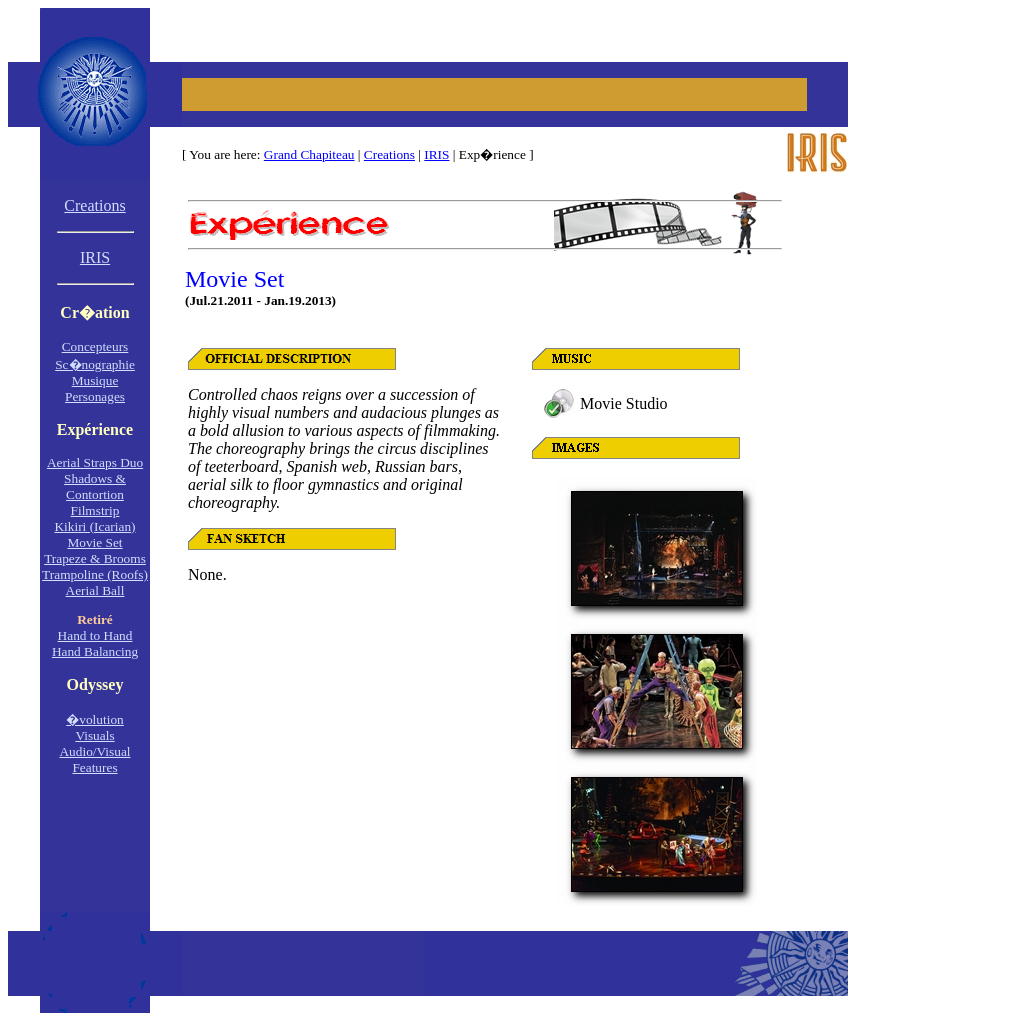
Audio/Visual (94, 751)
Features (94, 767)
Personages (95, 396)
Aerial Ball (95, 590)
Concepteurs (95, 346)
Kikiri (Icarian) (94, 526)
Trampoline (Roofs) (95, 574)
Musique (95, 380)
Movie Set (94, 542)
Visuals (94, 735)
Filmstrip (95, 510)
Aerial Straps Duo (95, 462)
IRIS (436, 154)
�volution (94, 719)
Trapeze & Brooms (95, 558)
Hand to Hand (95, 635)
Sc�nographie (95, 364)
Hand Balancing (95, 651)
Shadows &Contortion (95, 486)
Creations (389, 154)
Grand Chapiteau (309, 154)
